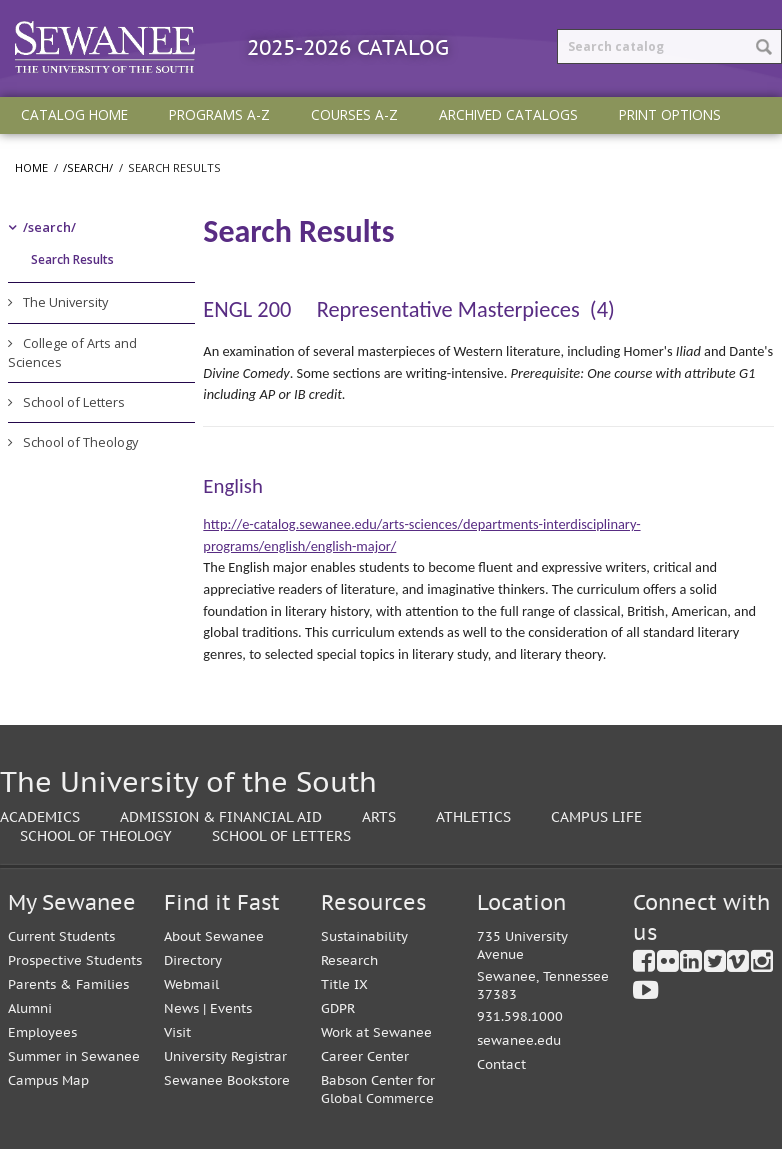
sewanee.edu (519, 1040)
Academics (40, 816)
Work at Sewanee (376, 1032)
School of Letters (74, 402)
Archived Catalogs (508, 114)
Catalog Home (74, 114)
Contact (501, 1064)
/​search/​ (49, 227)
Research (349, 960)
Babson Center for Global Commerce (378, 1089)
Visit (177, 1032)
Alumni (30, 1008)
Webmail (191, 984)
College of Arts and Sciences (72, 352)
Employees (42, 1032)
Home (31, 167)
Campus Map (48, 1080)
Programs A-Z (219, 114)
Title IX (344, 984)
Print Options (670, 114)
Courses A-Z (354, 114)
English (232, 486)
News (181, 1008)
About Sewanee (214, 936)
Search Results (72, 259)
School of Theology (80, 442)
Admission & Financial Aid (221, 816)
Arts (379, 816)
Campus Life (596, 816)
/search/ (88, 167)
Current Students (61, 936)
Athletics (473, 816)
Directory (193, 960)
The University (65, 302)
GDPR (338, 1008)
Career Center (365, 1056)
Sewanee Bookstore (227, 1080)
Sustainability (364, 936)
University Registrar (225, 1056)
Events (231, 1008)
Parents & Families (68, 984)
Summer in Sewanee (74, 1056)
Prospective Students (75, 960)
